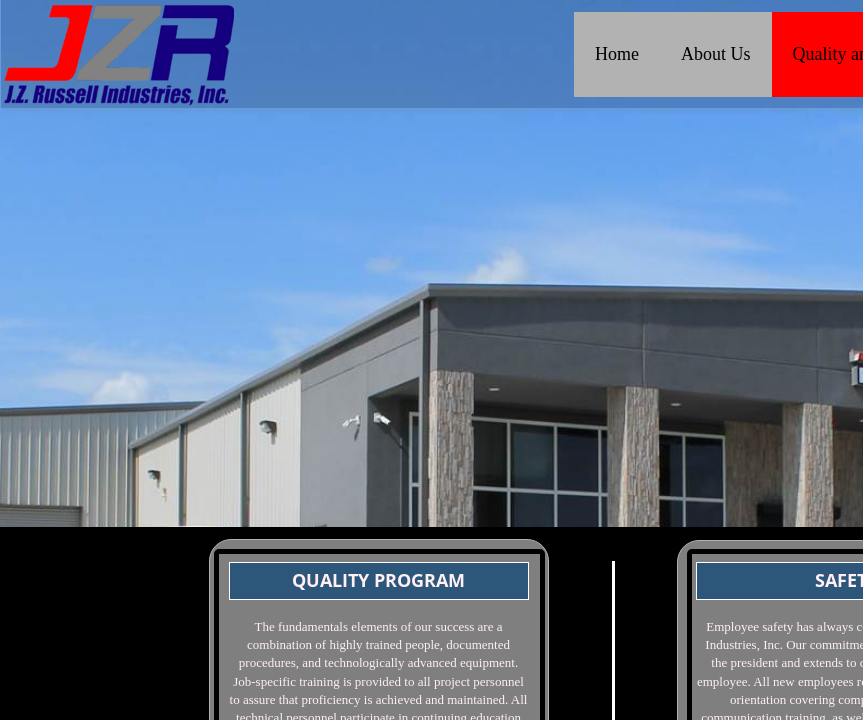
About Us (716, 54)
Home (617, 54)
